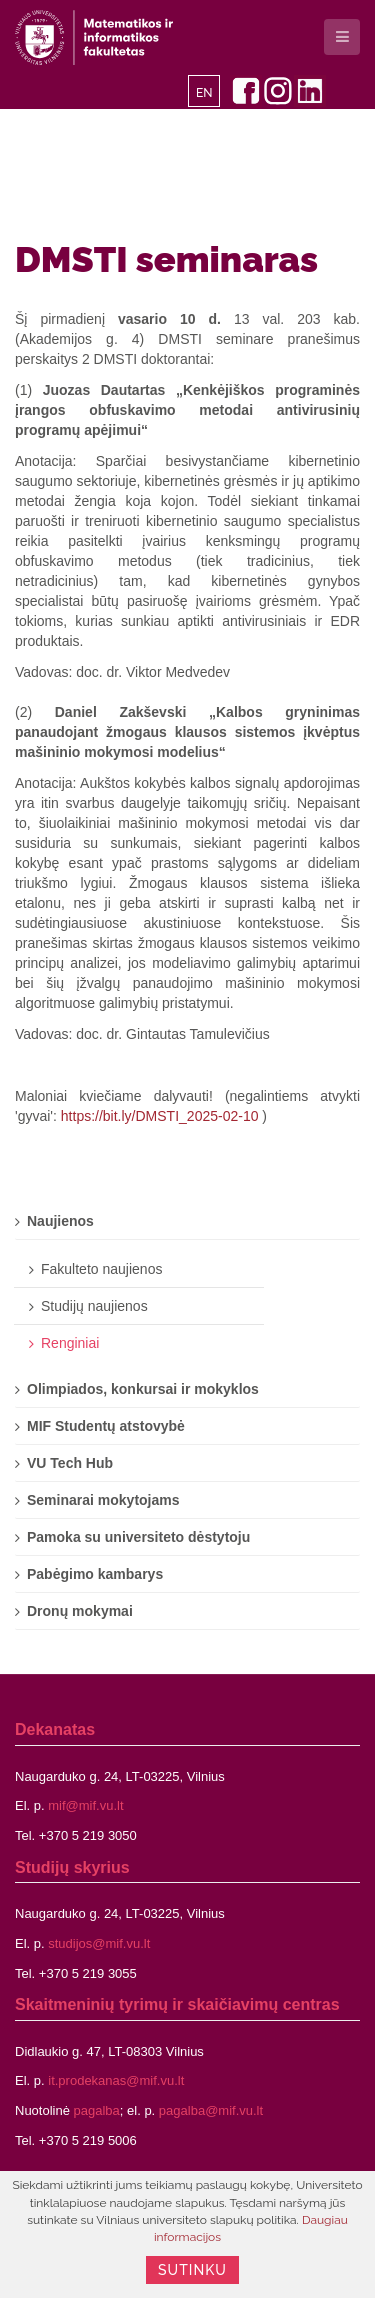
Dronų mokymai (80, 1611)
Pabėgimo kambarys (95, 1574)
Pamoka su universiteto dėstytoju (138, 1537)
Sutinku (192, 2270)
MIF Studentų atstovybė (106, 1426)
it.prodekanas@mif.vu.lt (116, 2080)
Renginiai (70, 1343)
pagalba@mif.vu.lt (211, 2110)
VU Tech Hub (70, 1463)
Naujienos (60, 1221)
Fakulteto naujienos (101, 1269)
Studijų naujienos (94, 1306)
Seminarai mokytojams (103, 1500)
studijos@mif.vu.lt (99, 1943)
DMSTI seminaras (166, 259)
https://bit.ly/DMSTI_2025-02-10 (160, 1116)
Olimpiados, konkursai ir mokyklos (143, 1389)
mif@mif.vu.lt (85, 1805)
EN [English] (204, 93)
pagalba (97, 2110)
